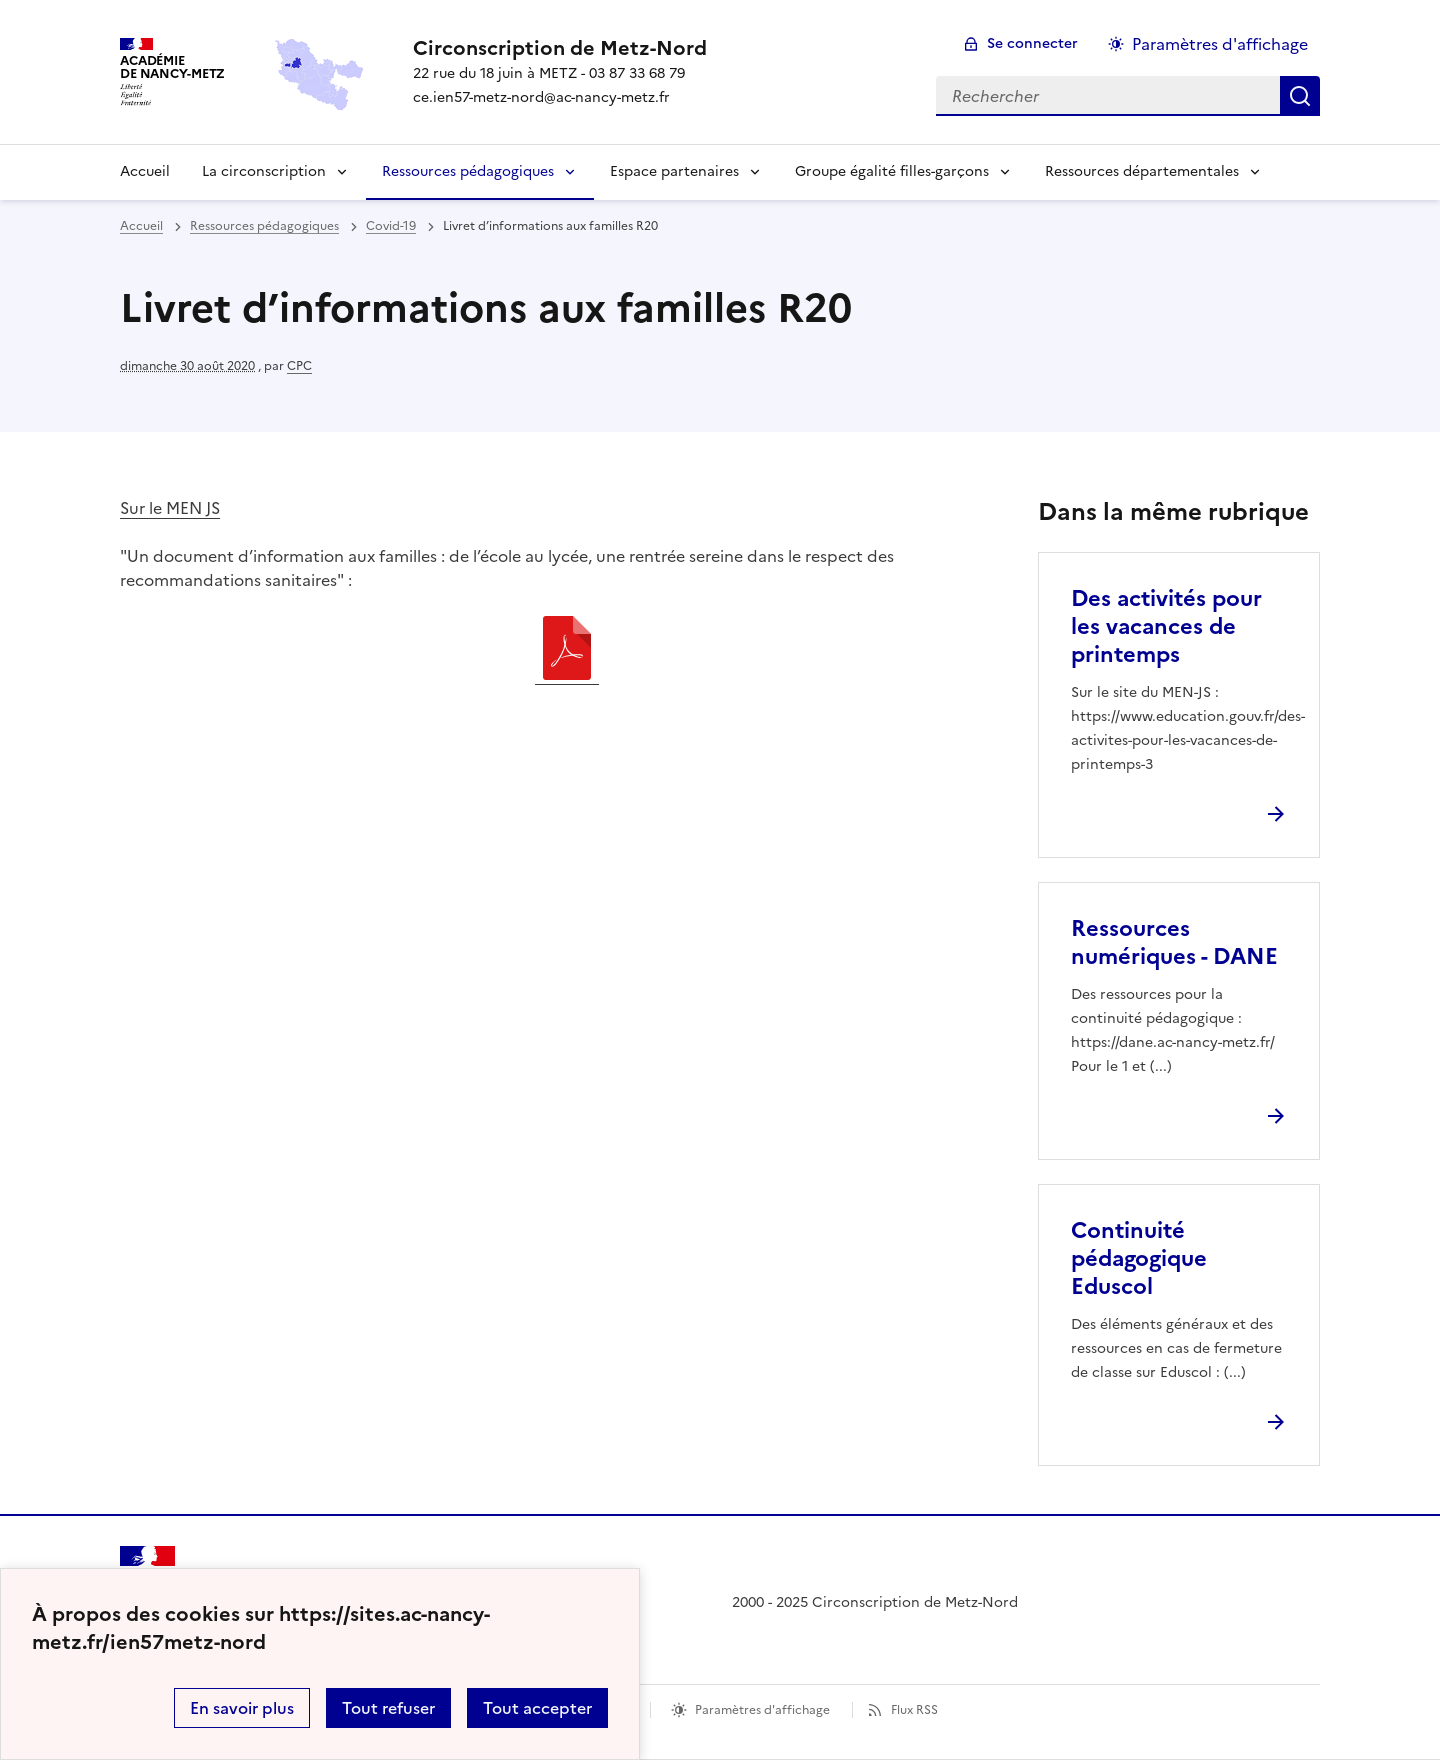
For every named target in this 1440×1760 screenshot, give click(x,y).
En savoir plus (242, 1708)
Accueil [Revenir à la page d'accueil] (145, 171)
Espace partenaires (674, 171)
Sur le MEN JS (170, 508)
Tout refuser (388, 1708)
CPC (299, 366)
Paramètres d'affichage (762, 1710)
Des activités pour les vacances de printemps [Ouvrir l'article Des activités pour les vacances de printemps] (1166, 626)
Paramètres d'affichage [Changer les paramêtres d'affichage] (1220, 44)
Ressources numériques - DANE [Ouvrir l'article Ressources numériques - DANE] (1174, 942)
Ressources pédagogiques (468, 171)
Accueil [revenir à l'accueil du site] (141, 226)
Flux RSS (914, 1710)
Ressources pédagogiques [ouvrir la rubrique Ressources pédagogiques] (264, 226)
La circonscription (264, 171)
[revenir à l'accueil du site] (560, 48)
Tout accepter (537, 1708)
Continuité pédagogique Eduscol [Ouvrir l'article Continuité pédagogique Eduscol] (1139, 1258)
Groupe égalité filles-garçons (892, 171)
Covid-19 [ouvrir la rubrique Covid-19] (391, 226)
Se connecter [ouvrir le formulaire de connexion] (1032, 43)
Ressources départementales (1142, 171)
